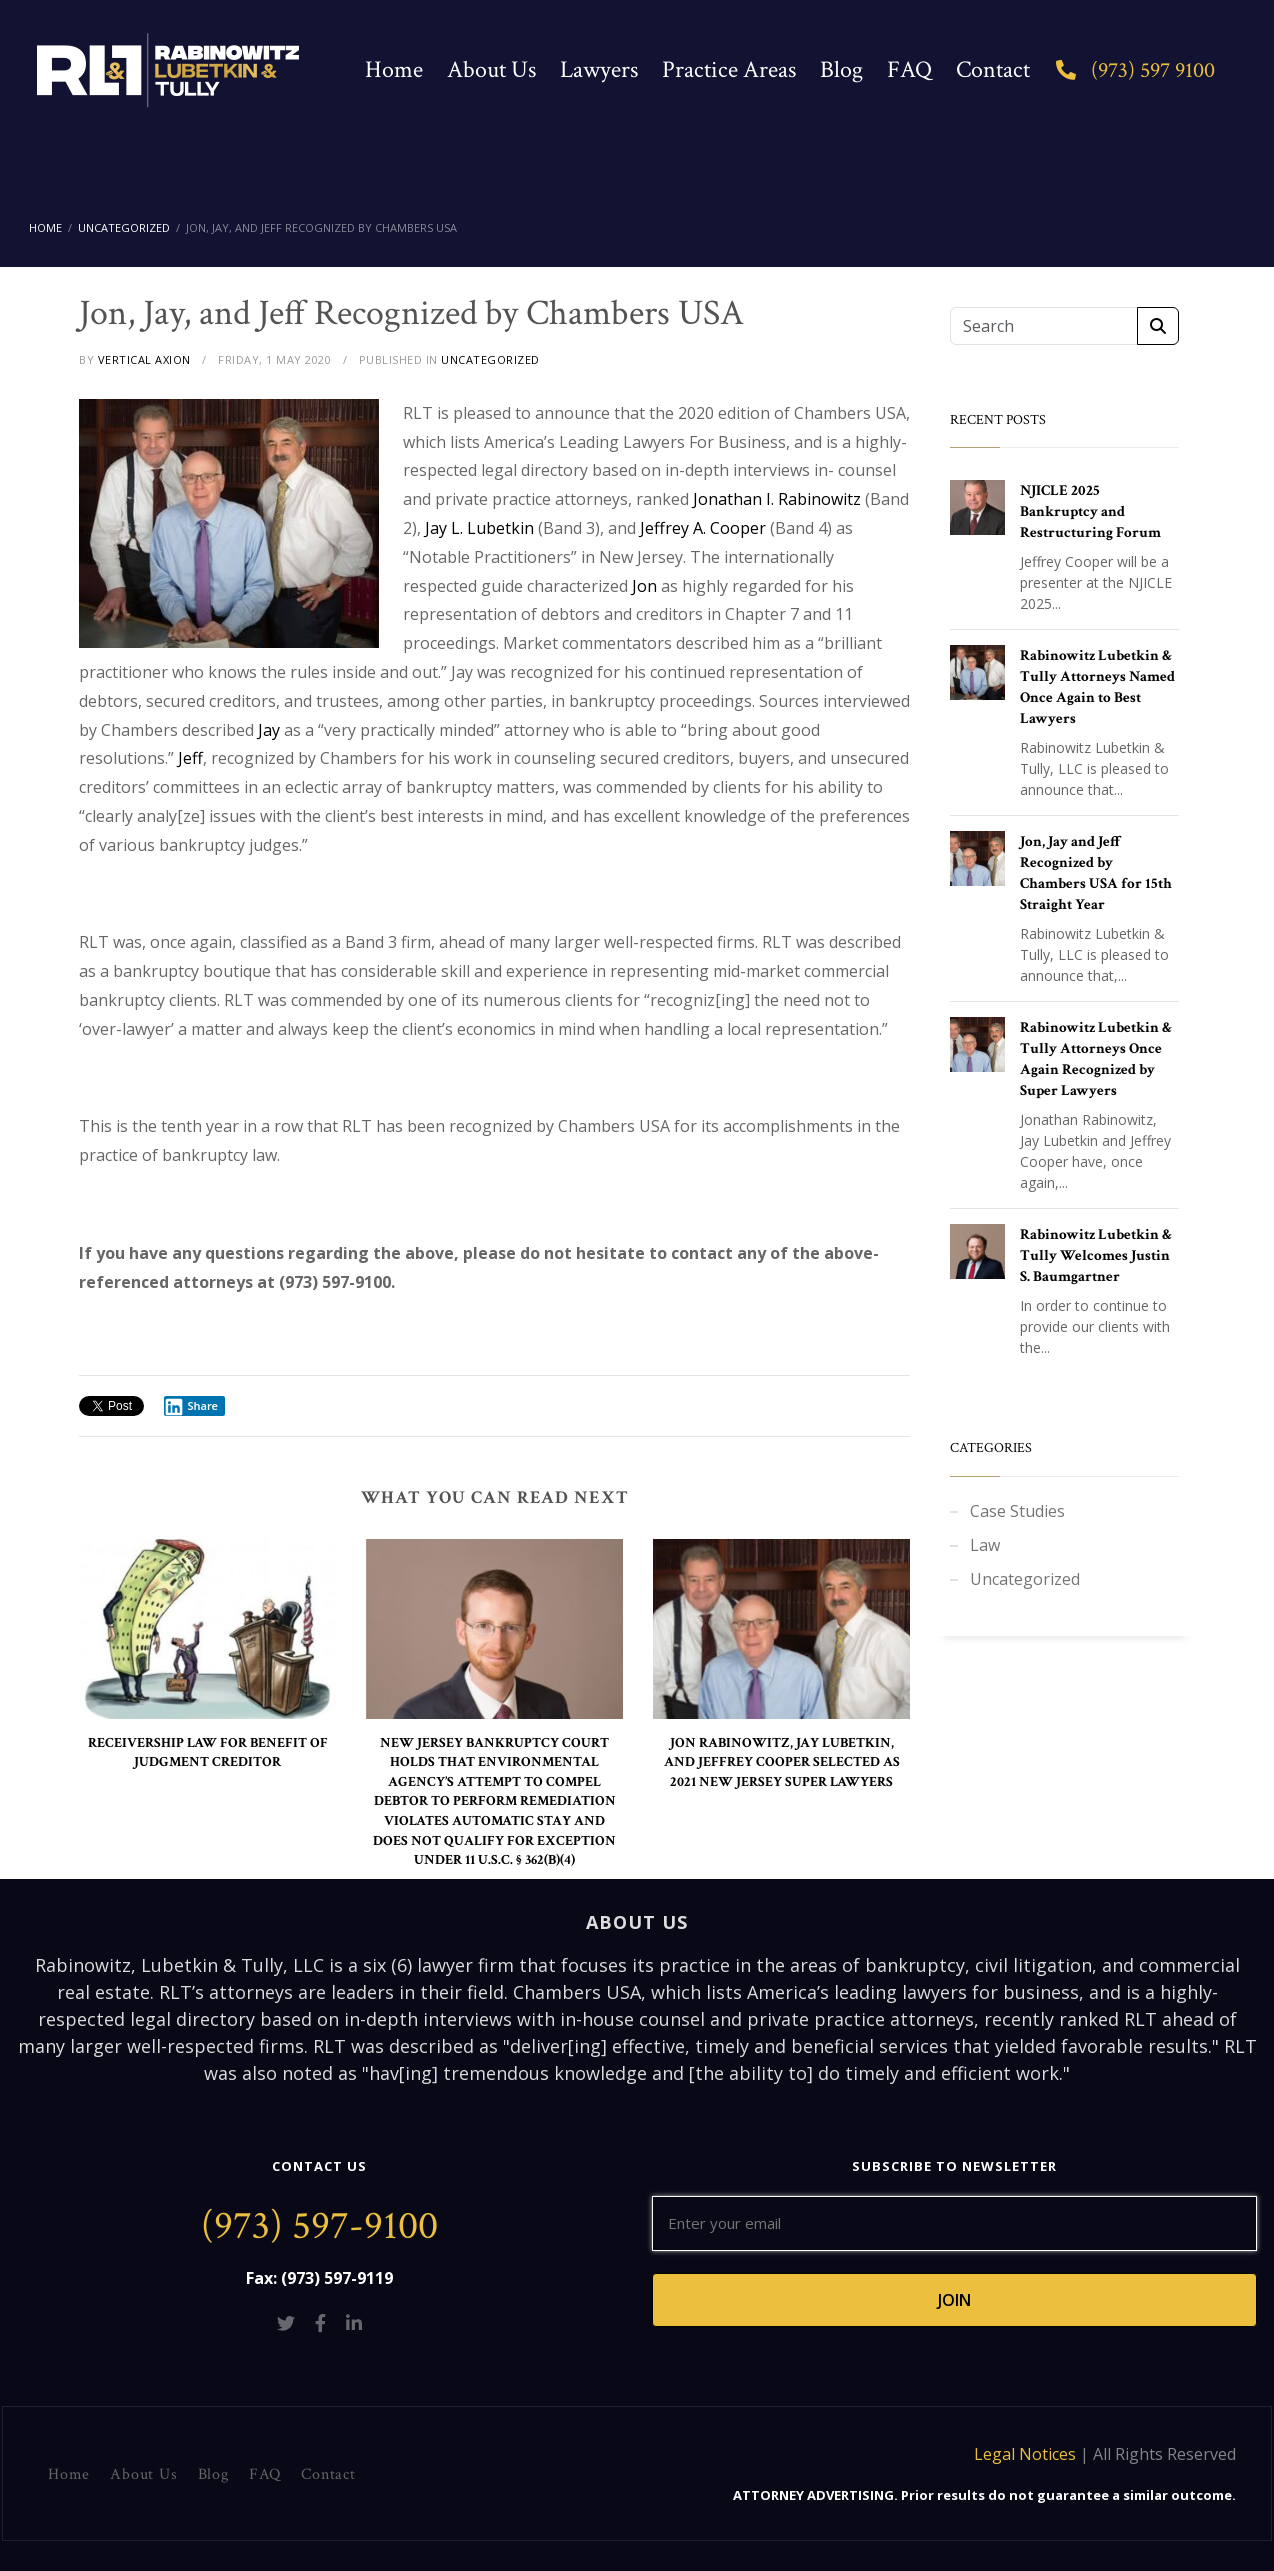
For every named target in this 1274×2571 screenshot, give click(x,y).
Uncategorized (1025, 1579)
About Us (491, 69)
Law (985, 1545)
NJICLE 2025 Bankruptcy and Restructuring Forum (1090, 511)
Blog (841, 69)
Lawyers (599, 69)
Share (191, 1406)
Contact (993, 69)
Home (394, 69)
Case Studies (1017, 1511)
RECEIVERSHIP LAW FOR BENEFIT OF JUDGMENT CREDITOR (208, 1753)
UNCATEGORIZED (490, 359)
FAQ (909, 69)
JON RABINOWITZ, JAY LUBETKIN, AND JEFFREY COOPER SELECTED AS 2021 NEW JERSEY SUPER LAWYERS (782, 1762)
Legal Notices (1025, 2454)
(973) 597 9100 (1135, 70)
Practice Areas (729, 69)
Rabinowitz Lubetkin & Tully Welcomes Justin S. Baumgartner (1096, 1255)
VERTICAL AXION (144, 359)
